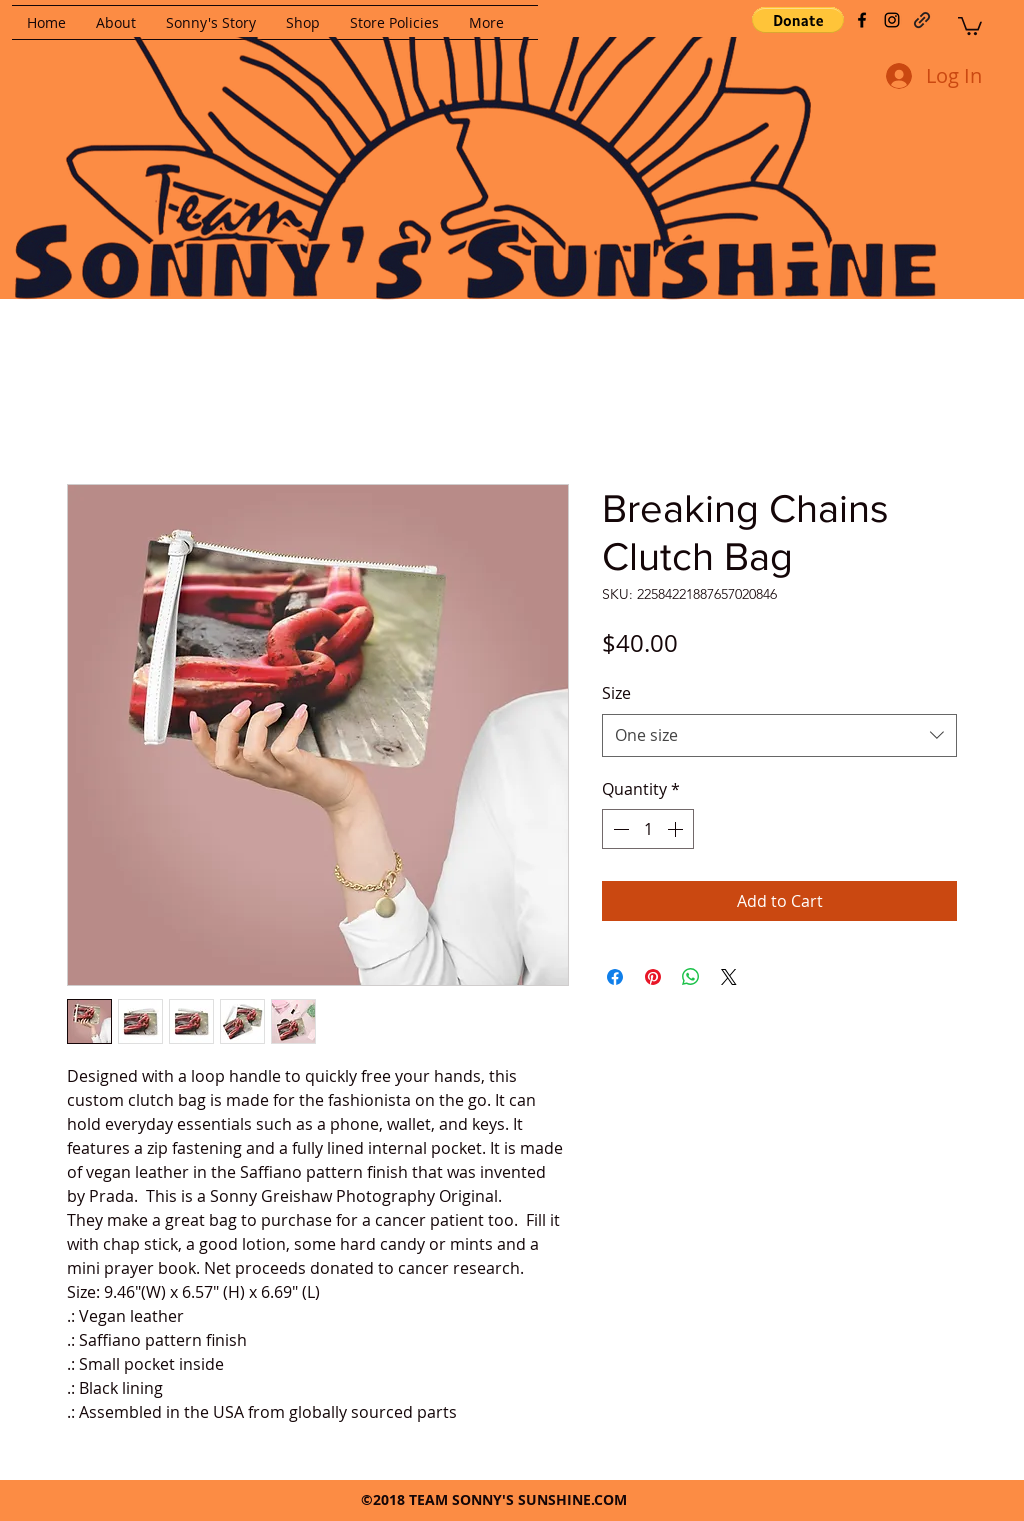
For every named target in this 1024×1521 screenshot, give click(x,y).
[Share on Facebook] (615, 977)
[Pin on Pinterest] (653, 977)
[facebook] (862, 20)
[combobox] (779, 735)
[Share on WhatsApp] (691, 977)
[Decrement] (619, 829)
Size (616, 693)
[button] (798, 20)
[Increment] (677, 829)
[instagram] (892, 20)
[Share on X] (729, 977)
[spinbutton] (648, 829)
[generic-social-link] (922, 20)
